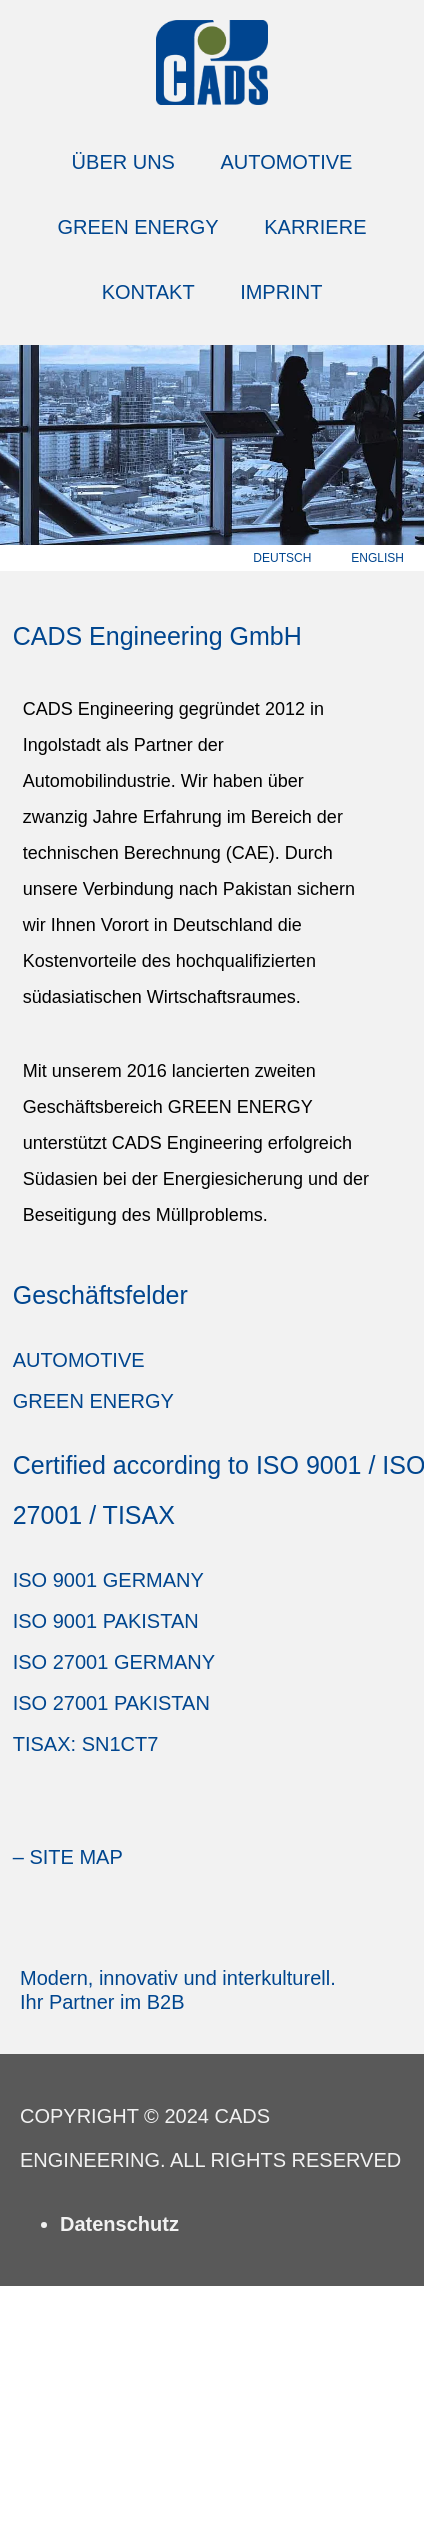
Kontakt (148, 292)
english (377, 558)
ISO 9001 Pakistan (106, 1621)
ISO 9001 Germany (108, 1580)
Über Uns (123, 162)
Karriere (315, 227)
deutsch (282, 558)
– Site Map (68, 1857)
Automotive (287, 162)
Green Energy (138, 227)
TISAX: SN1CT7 (86, 1744)
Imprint (281, 292)
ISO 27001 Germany (114, 1662)
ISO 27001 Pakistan (111, 1703)
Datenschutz (119, 2224)
